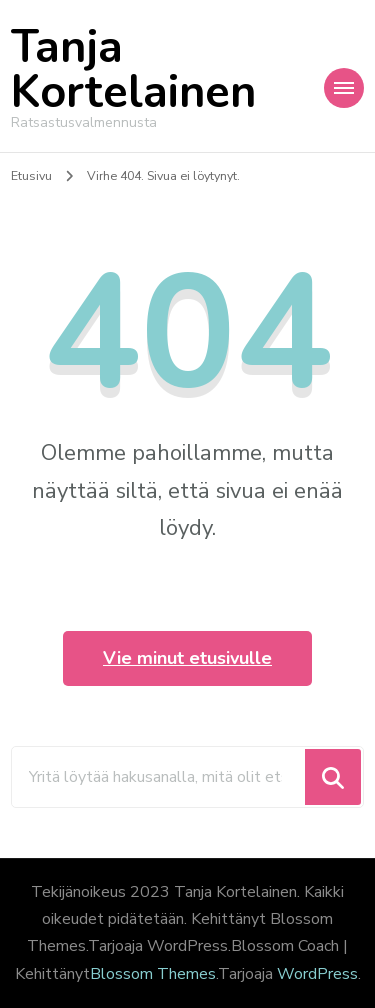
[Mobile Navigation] (344, 88)
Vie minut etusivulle (187, 658)
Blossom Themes (153, 974)
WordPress (317, 974)
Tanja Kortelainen (133, 70)
